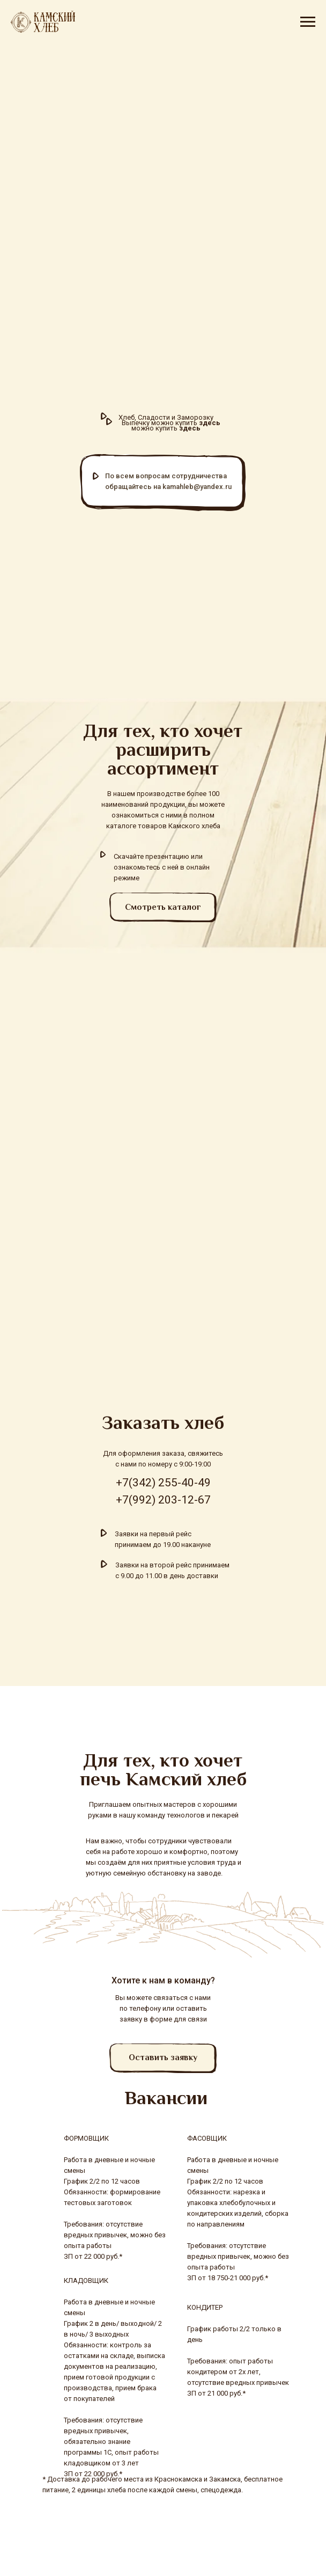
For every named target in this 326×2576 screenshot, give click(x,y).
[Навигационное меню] (307, 22)
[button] (163, 2058)
